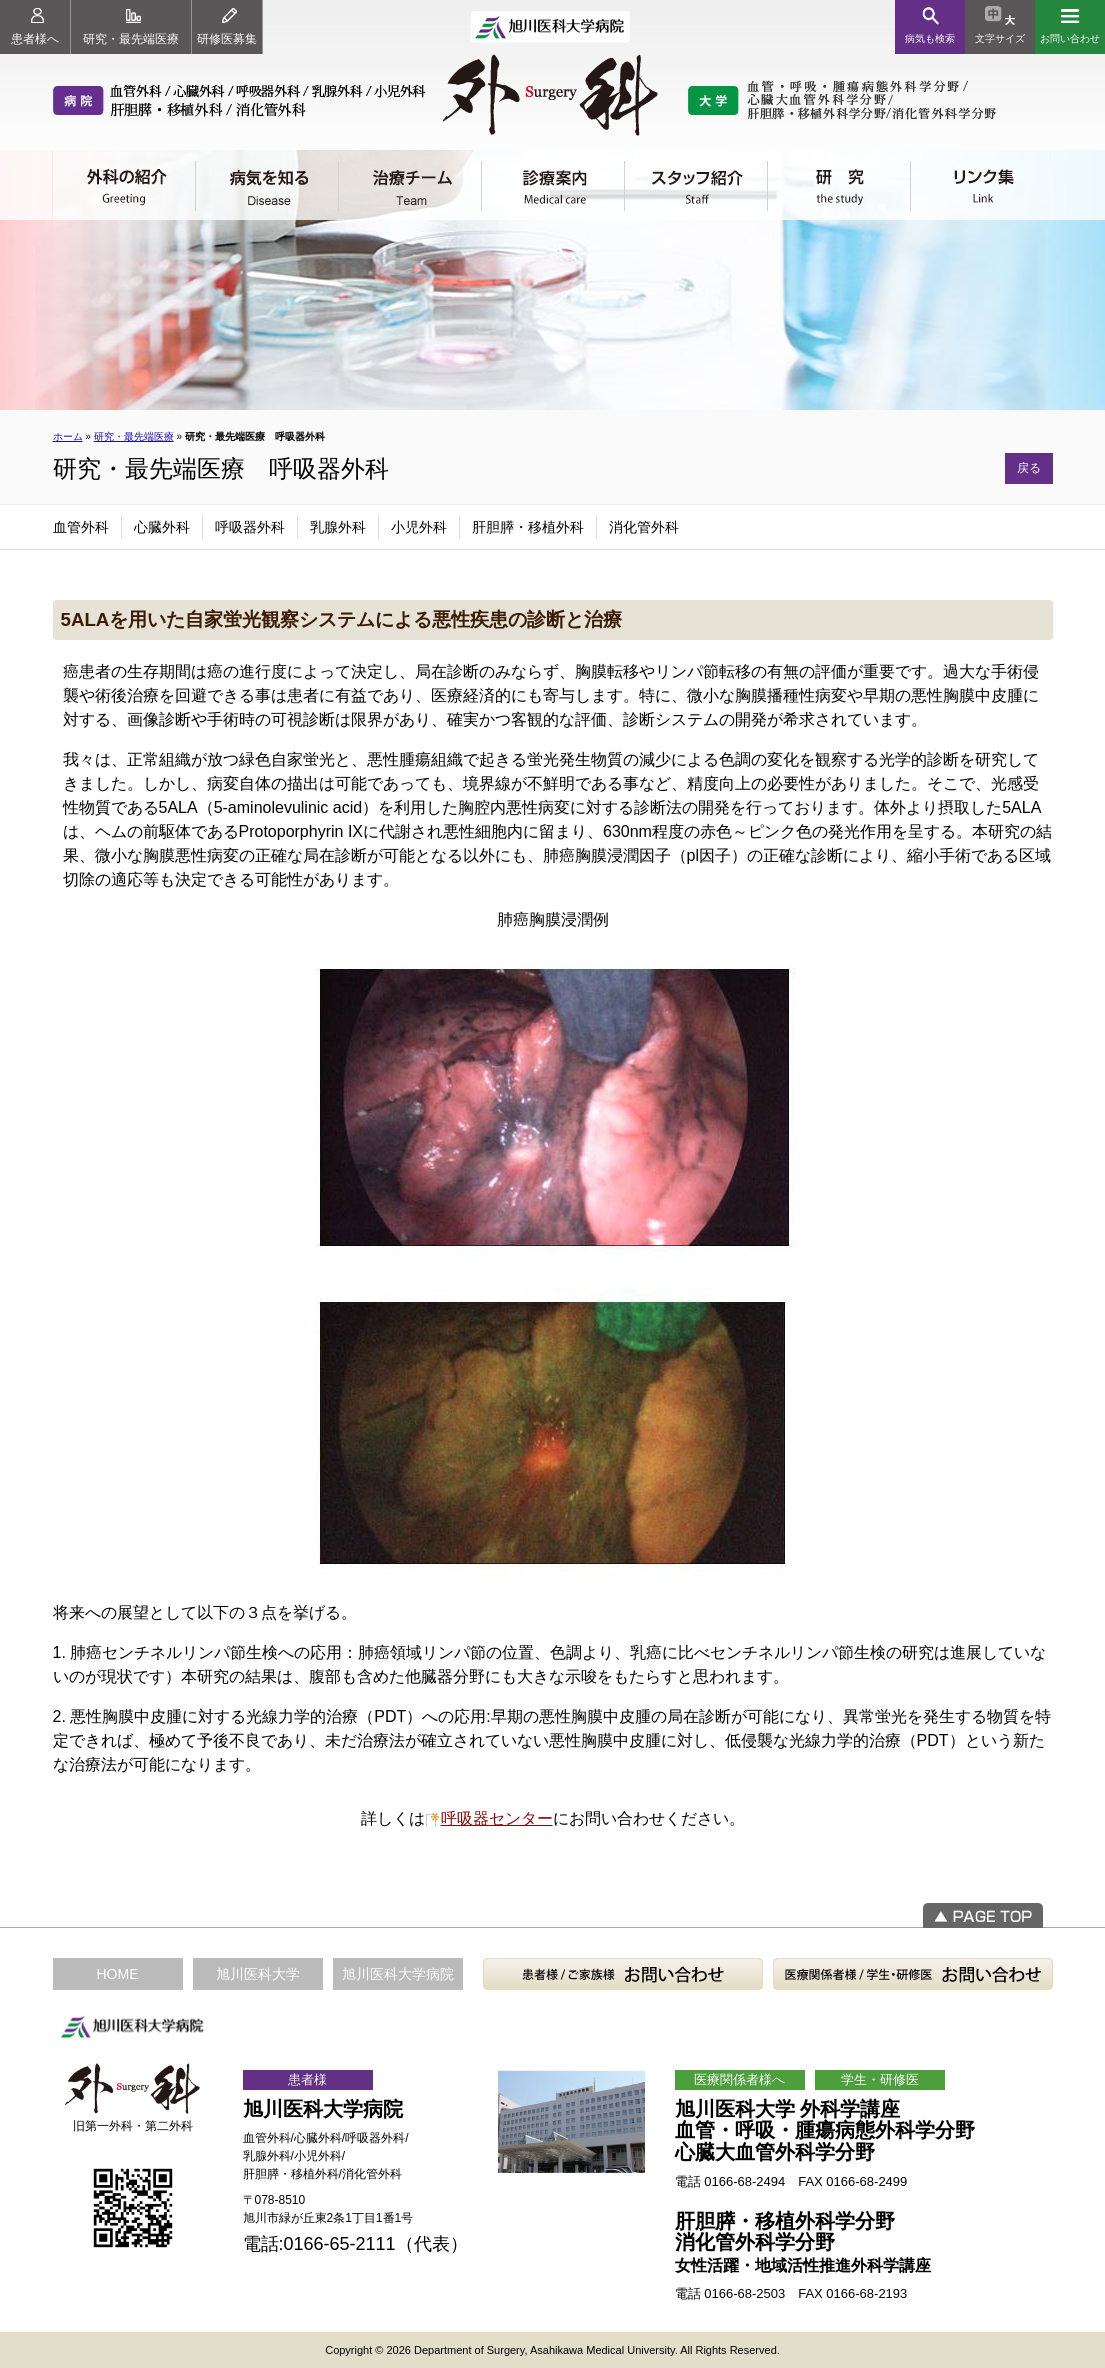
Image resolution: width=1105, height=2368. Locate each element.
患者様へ (35, 27)
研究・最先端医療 (131, 27)
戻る (1029, 468)
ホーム (68, 436)
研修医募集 (227, 27)
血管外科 (81, 527)
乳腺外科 (338, 527)
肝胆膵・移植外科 (528, 527)
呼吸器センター (497, 1818)
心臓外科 (162, 527)
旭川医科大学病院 (398, 1974)
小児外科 (419, 527)
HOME (118, 1974)
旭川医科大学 (258, 1974)
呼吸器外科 (250, 527)
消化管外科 (644, 527)
